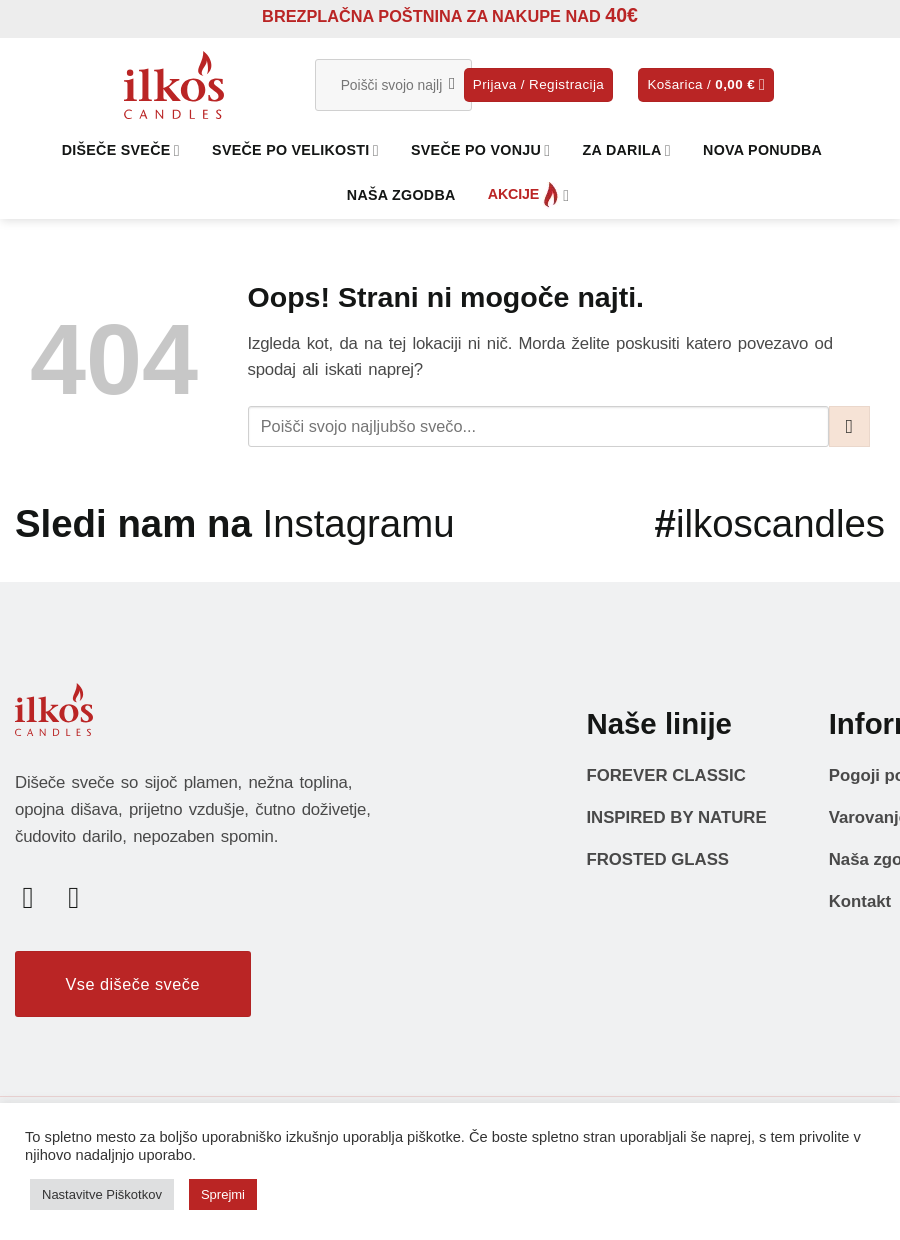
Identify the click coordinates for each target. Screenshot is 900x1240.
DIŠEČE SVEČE (121, 150)
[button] (538, 85)
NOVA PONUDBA (762, 150)
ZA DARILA (627, 150)
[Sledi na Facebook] (38, 897)
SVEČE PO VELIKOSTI (295, 150)
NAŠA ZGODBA (401, 195)
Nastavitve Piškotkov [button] (102, 1194)
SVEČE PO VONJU (480, 150)
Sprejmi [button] (223, 1194)
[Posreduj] (452, 84)
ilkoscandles (770, 523)
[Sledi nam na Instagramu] (83, 897)
